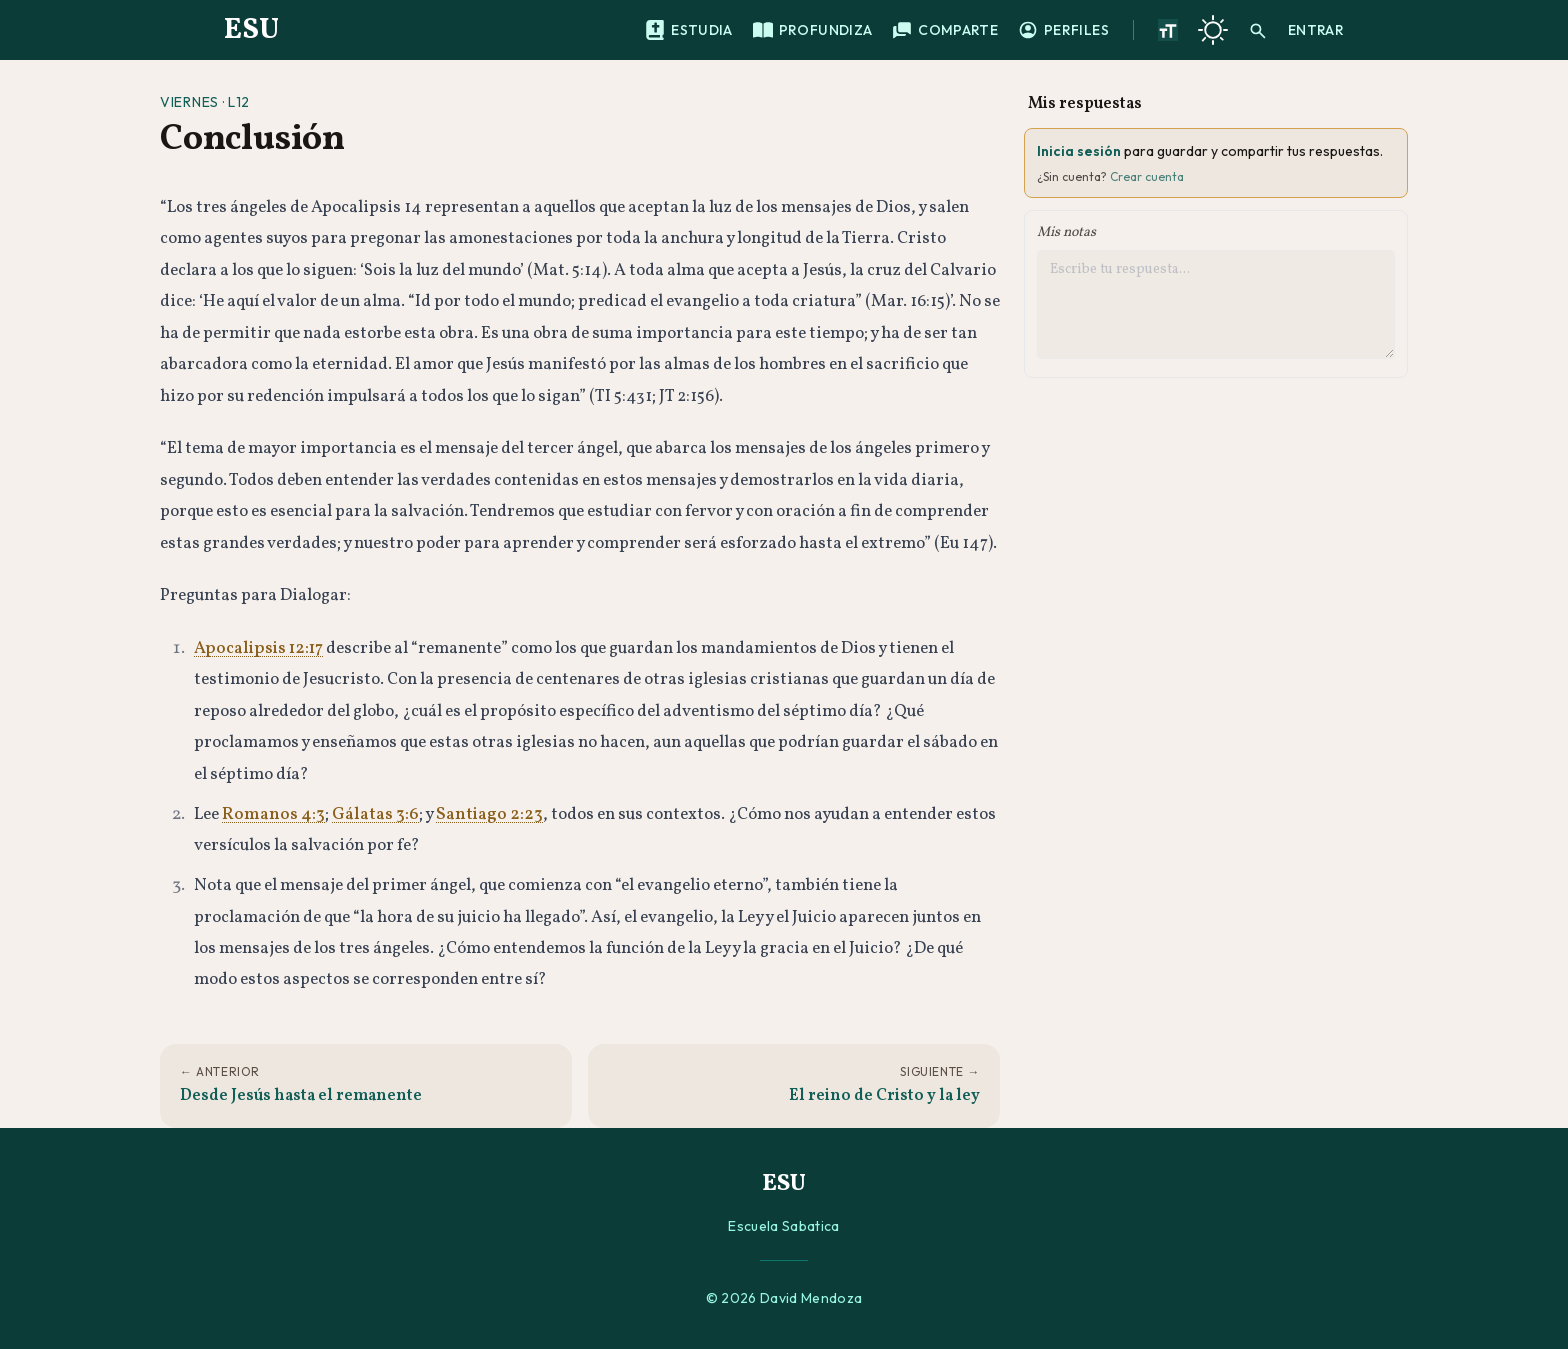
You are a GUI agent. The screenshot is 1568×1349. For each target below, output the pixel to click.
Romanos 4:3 (273, 814)
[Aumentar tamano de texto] (1168, 30)
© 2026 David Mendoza (784, 1298)
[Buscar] (1258, 30)
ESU (251, 30)
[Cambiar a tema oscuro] (1213, 30)
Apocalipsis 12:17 (258, 648)
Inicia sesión (1079, 151)
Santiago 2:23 (489, 814)
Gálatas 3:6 (375, 814)
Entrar (1316, 30)
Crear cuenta (1147, 176)
